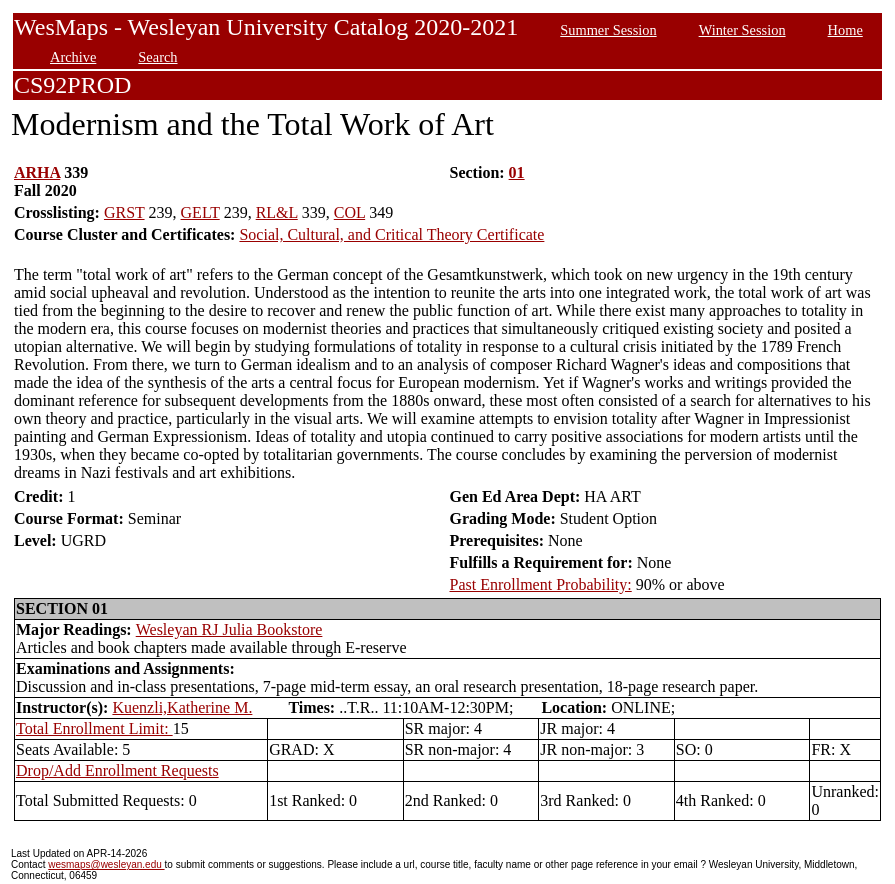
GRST (124, 212)
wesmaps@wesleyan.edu (106, 864)
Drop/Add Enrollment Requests (117, 770)
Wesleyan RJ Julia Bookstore (229, 629)
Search (157, 57)
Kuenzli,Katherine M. (182, 707)
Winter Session (742, 30)
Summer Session (608, 30)
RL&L (277, 212)
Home (845, 30)
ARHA (37, 172)
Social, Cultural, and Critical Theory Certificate (391, 234)
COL (349, 212)
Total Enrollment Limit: (94, 728)
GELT (200, 212)
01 (517, 172)
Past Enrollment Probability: (541, 584)
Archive (73, 57)
